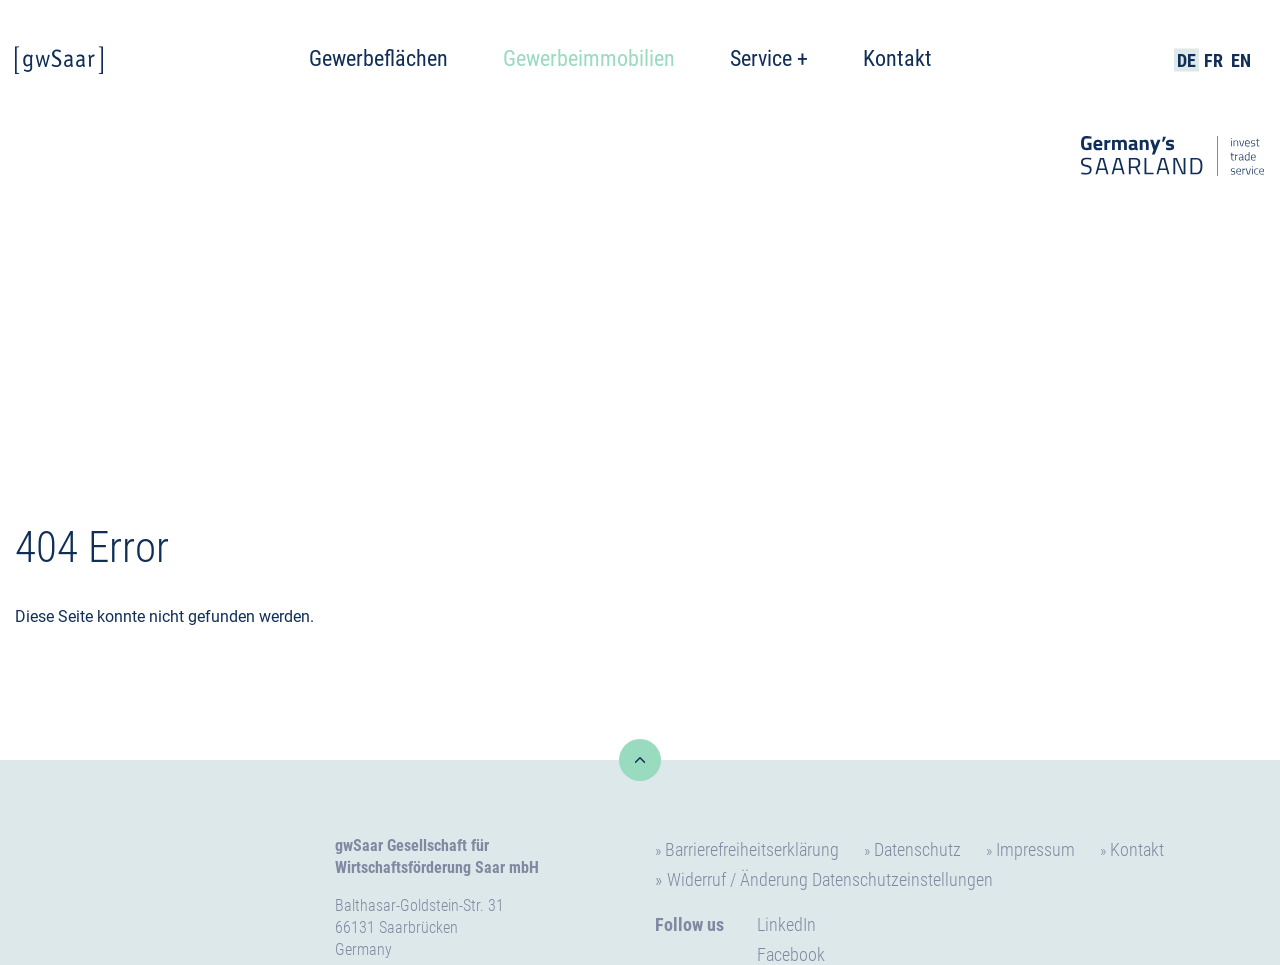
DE (1186, 60)
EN (1241, 60)
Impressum (1035, 849)
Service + (769, 58)
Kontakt (897, 58)
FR (1213, 60)
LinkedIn (786, 924)
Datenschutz (917, 849)
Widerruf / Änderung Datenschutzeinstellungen (830, 879)
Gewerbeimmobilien (589, 58)
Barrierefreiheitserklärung (752, 849)
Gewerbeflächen (378, 58)
